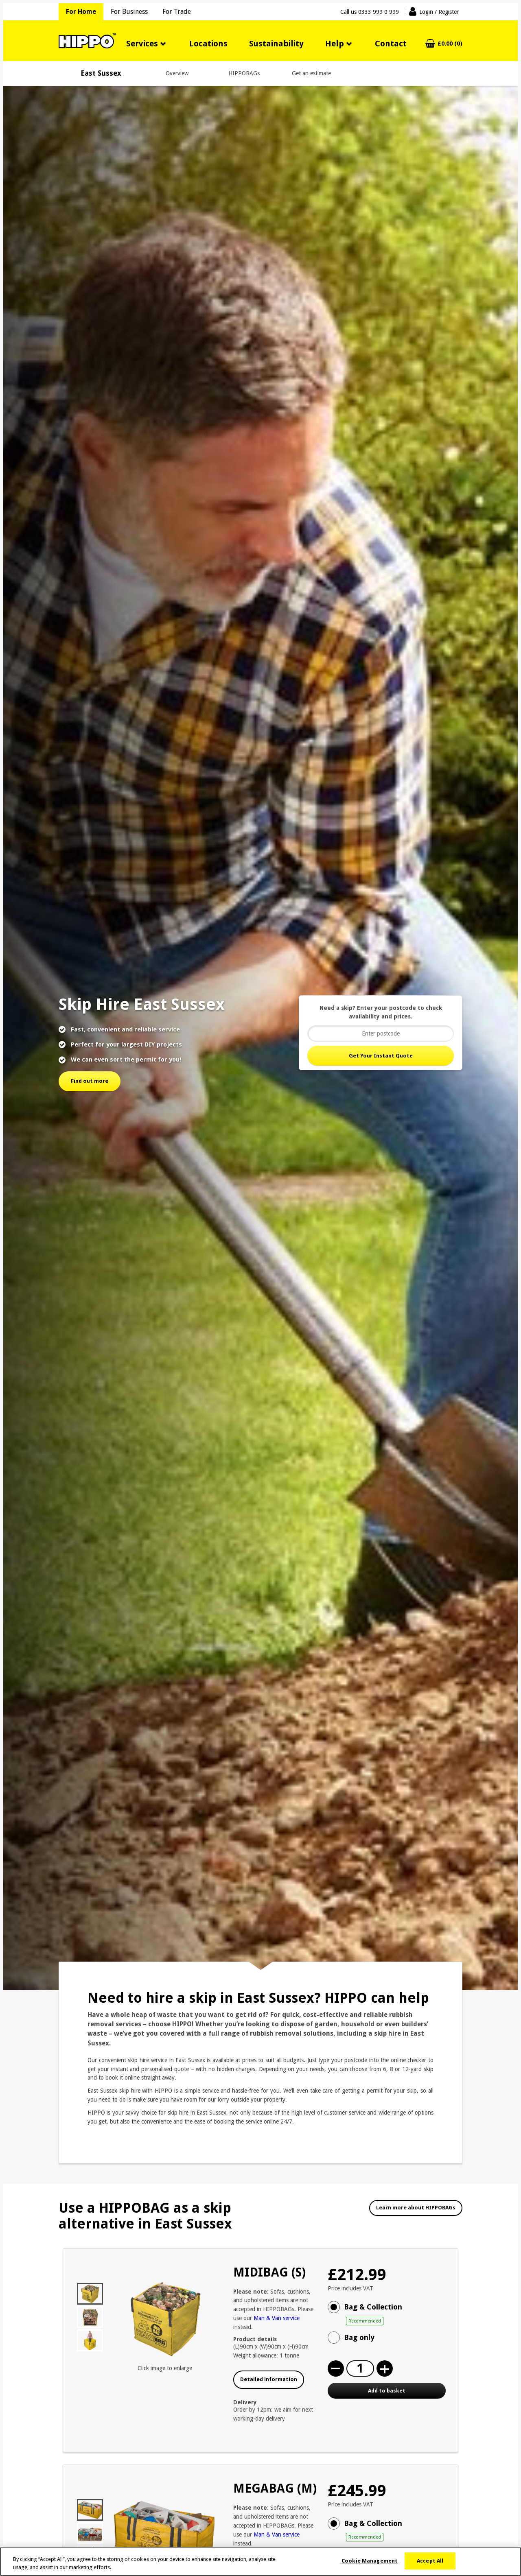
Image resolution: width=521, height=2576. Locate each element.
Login (439, 12)
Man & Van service (277, 2318)
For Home (81, 11)
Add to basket (386, 2391)
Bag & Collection (395, 2314)
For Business (129, 11)
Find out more (89, 1081)
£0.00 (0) (450, 43)
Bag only (359, 2337)
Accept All (430, 2561)
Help (334, 43)
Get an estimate (311, 73)
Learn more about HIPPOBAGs (415, 2208)
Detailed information (268, 2379)
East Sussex (101, 73)
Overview (177, 73)
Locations (208, 43)
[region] (260, 2561)
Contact (391, 43)
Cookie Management (369, 2561)
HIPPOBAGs (244, 73)
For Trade (176, 11)
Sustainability (276, 43)
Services (142, 43)
